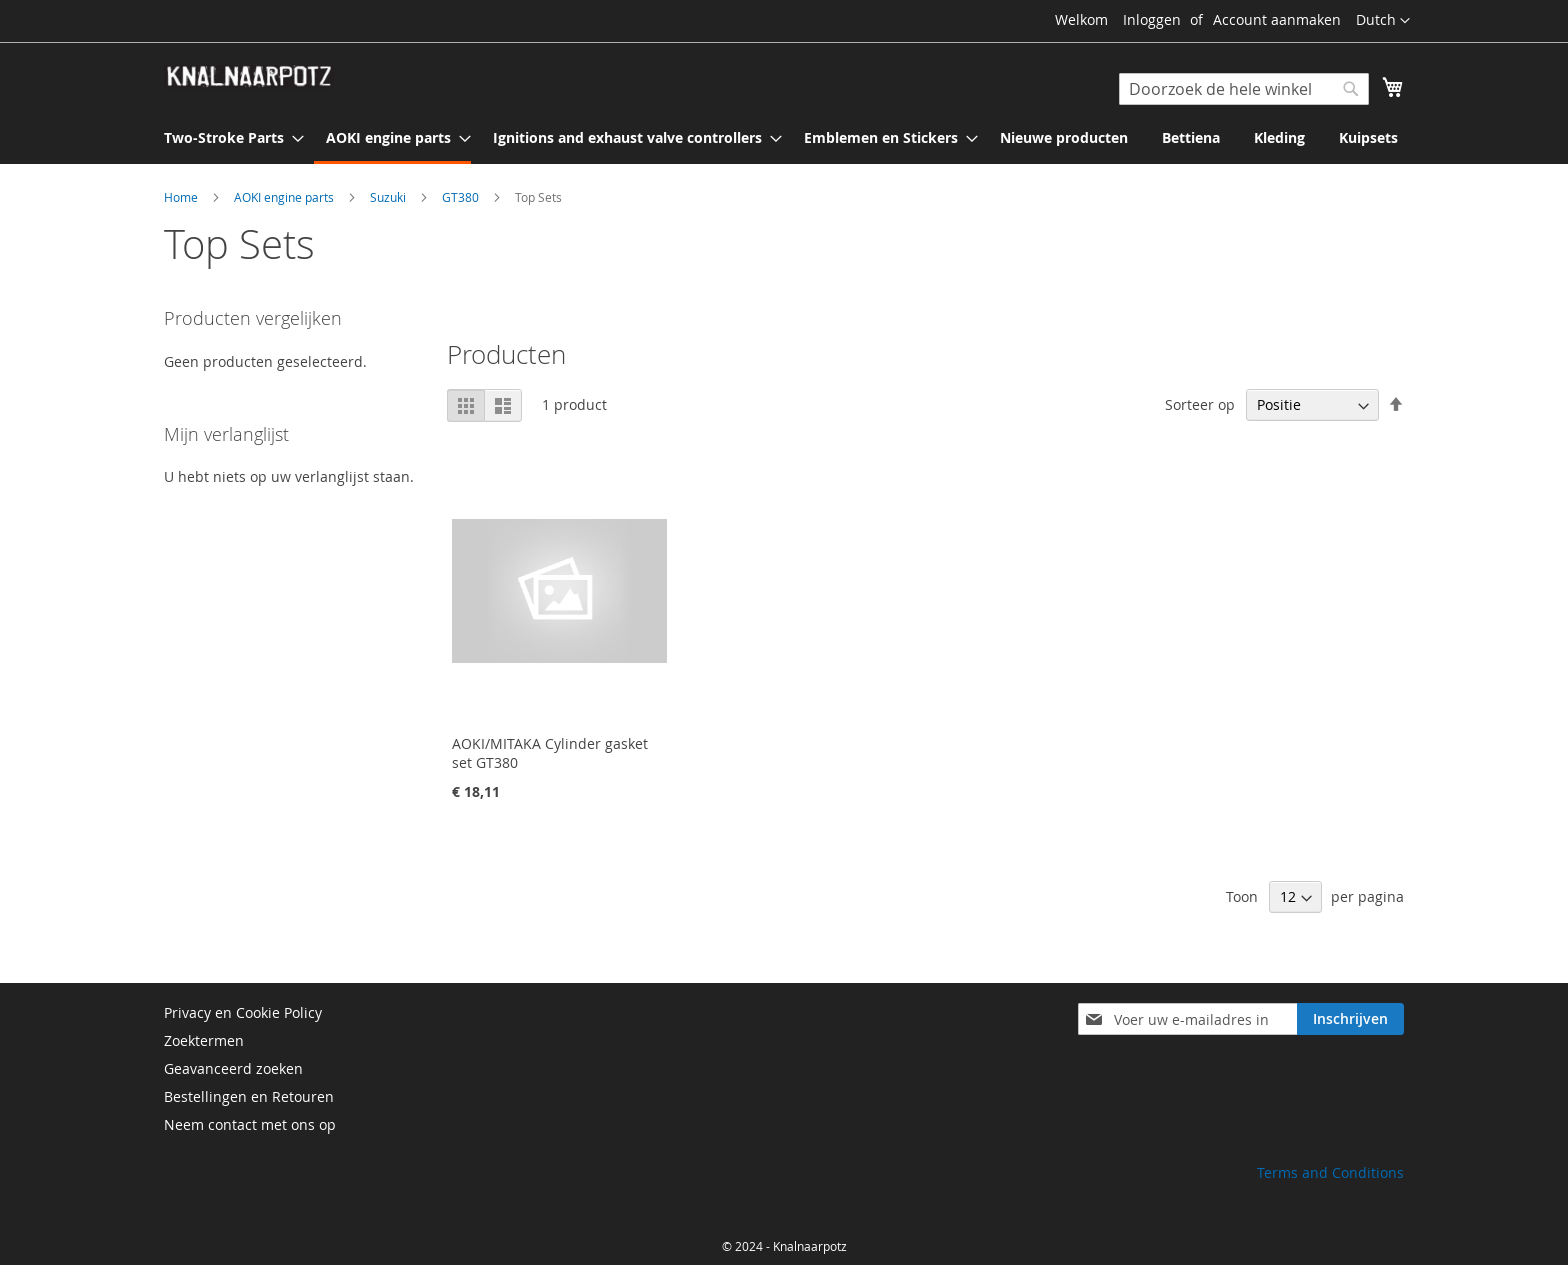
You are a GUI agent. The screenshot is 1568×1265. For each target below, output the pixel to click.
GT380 (462, 197)
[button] (1383, 21)
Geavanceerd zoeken (233, 1068)
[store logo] (249, 77)
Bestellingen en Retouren (249, 1096)
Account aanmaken (1277, 19)
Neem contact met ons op (250, 1124)
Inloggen (1152, 19)
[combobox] (1244, 89)
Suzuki (389, 197)
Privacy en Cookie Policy (243, 1012)
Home (182, 197)
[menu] (784, 139)
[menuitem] (228, 137)
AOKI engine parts (285, 197)
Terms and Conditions (1330, 1172)
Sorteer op (1200, 404)
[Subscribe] (1350, 1019)
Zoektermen (204, 1040)
